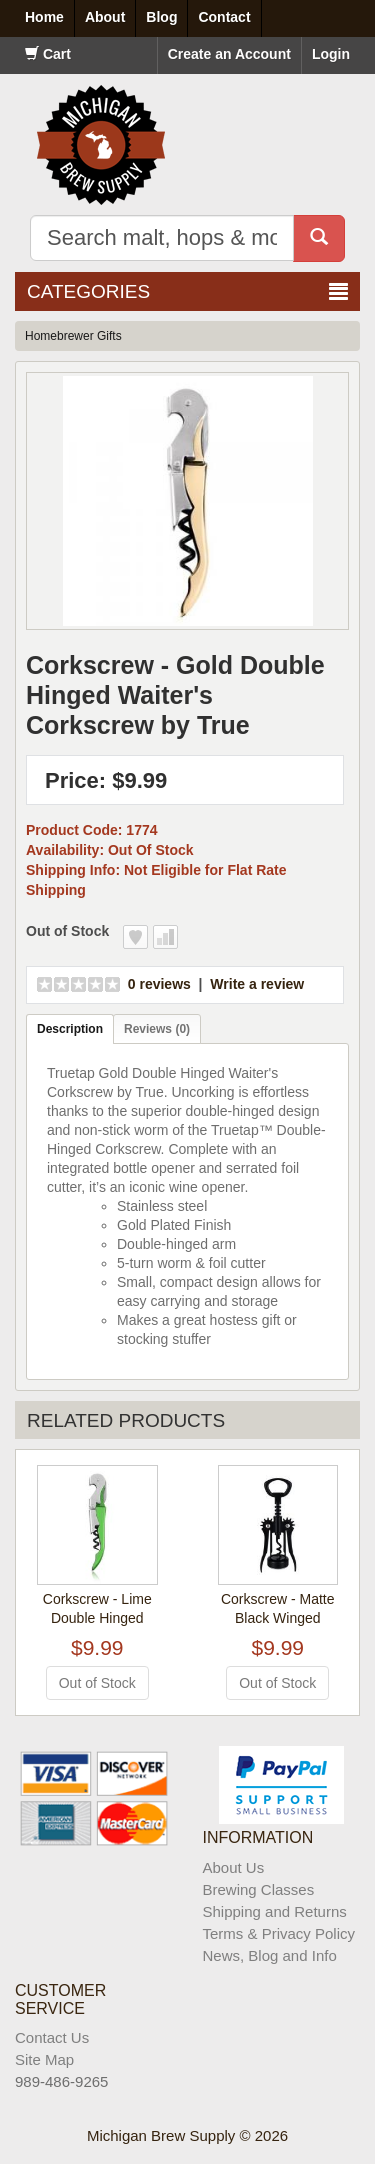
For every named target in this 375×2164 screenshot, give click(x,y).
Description (70, 1029)
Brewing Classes (259, 1889)
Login (331, 54)
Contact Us (52, 2037)
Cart (48, 54)
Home (44, 17)
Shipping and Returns (275, 1911)
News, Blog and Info (270, 1955)
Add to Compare (165, 937)
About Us (234, 1867)
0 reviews (159, 984)
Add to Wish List (135, 937)
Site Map (44, 2059)
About (105, 17)
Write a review (257, 984)
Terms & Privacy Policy (279, 1933)
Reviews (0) (157, 1029)
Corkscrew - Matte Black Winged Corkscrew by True (277, 1618)
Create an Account (229, 54)
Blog (161, 17)
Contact (224, 17)
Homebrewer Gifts (73, 336)
